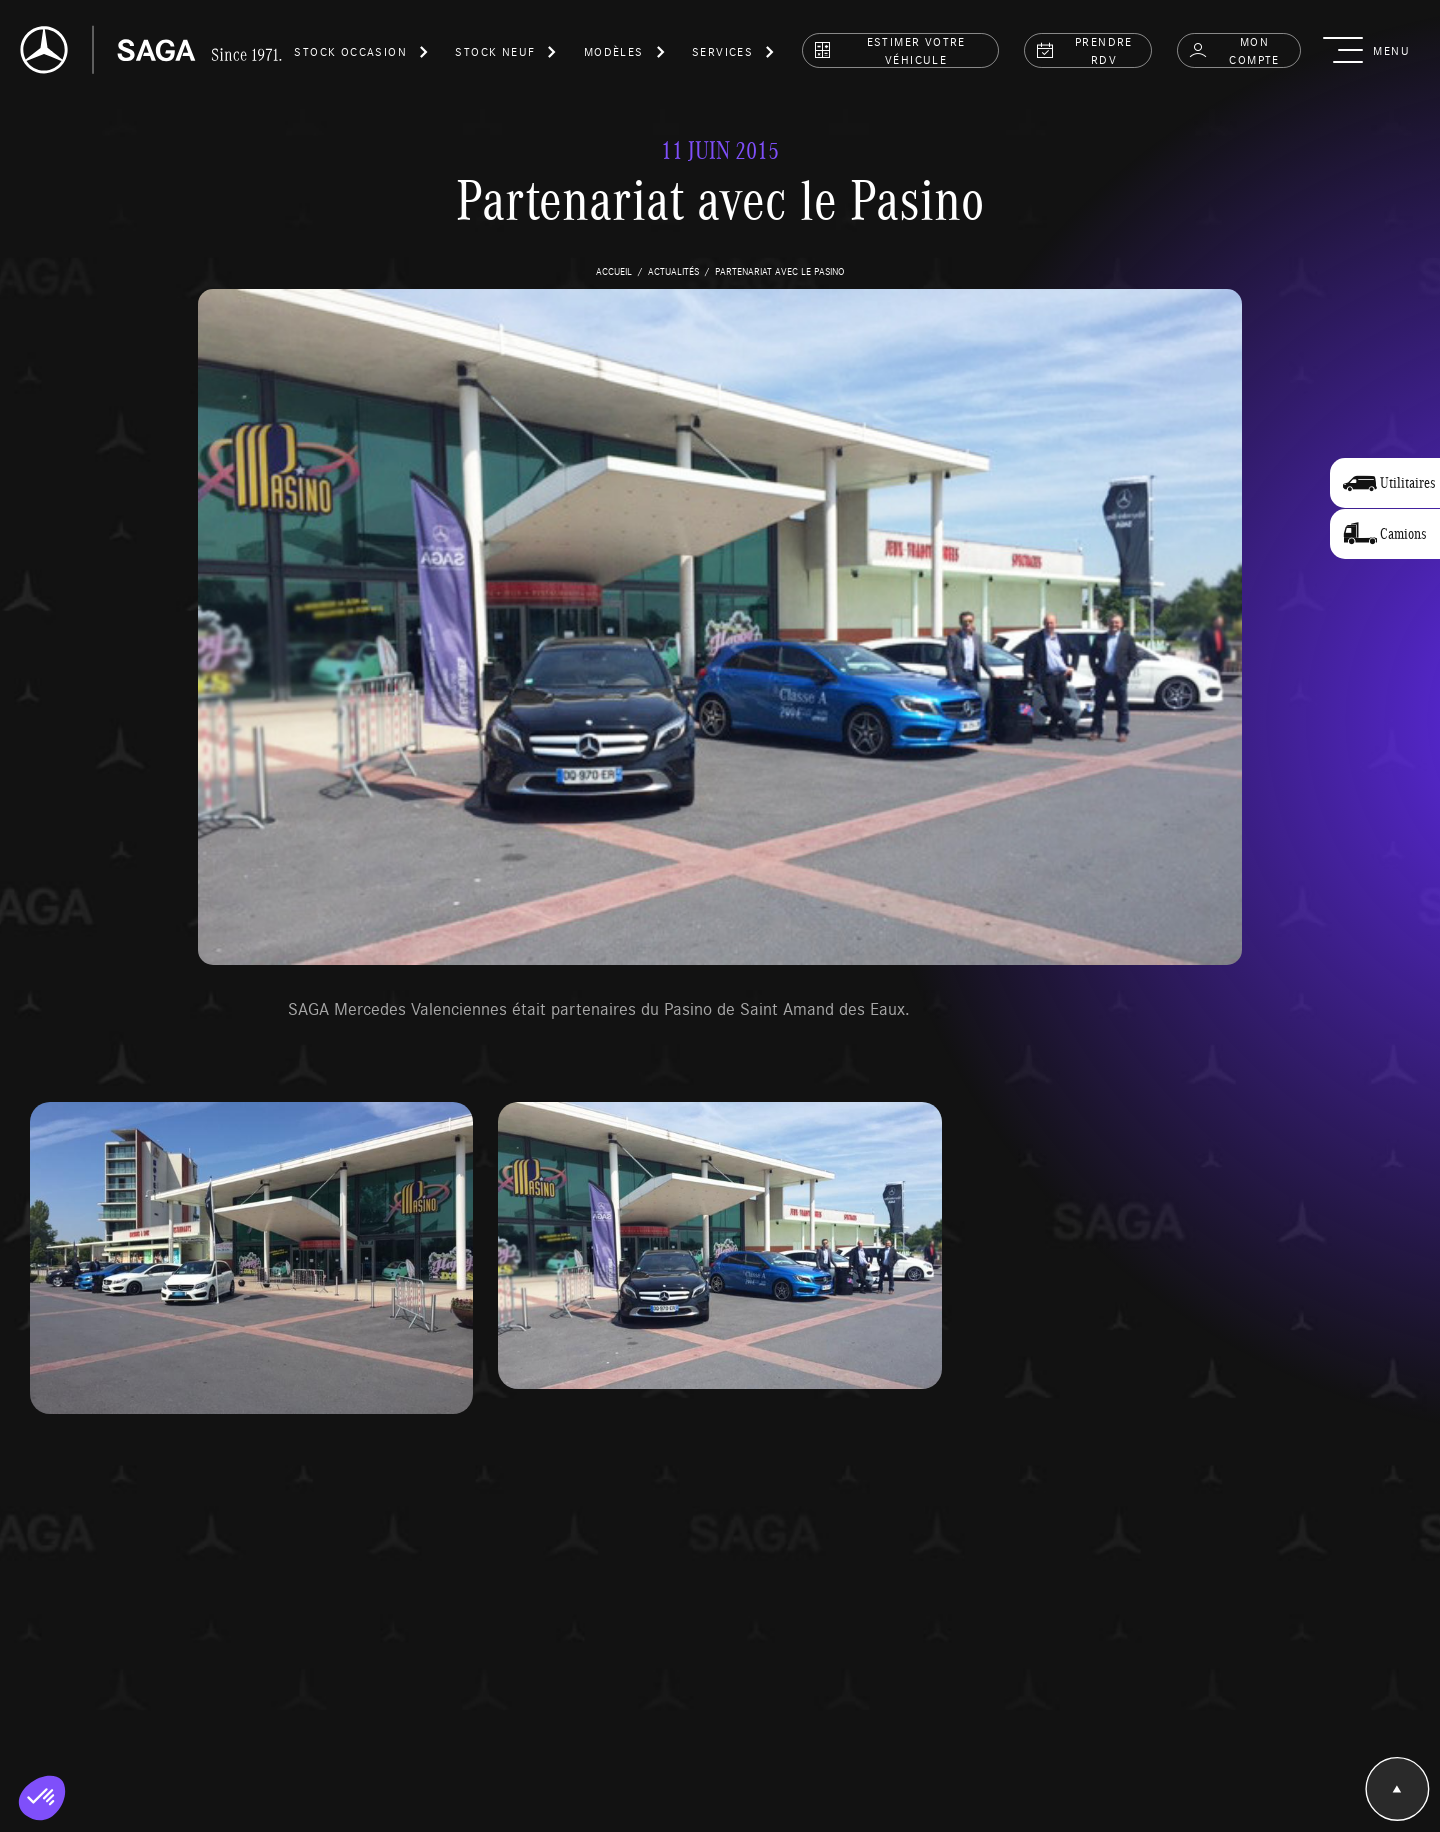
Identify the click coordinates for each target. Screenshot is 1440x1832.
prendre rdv (1084, 50)
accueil (614, 271)
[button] (362, 55)
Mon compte (1234, 50)
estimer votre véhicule (889, 50)
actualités (673, 271)
